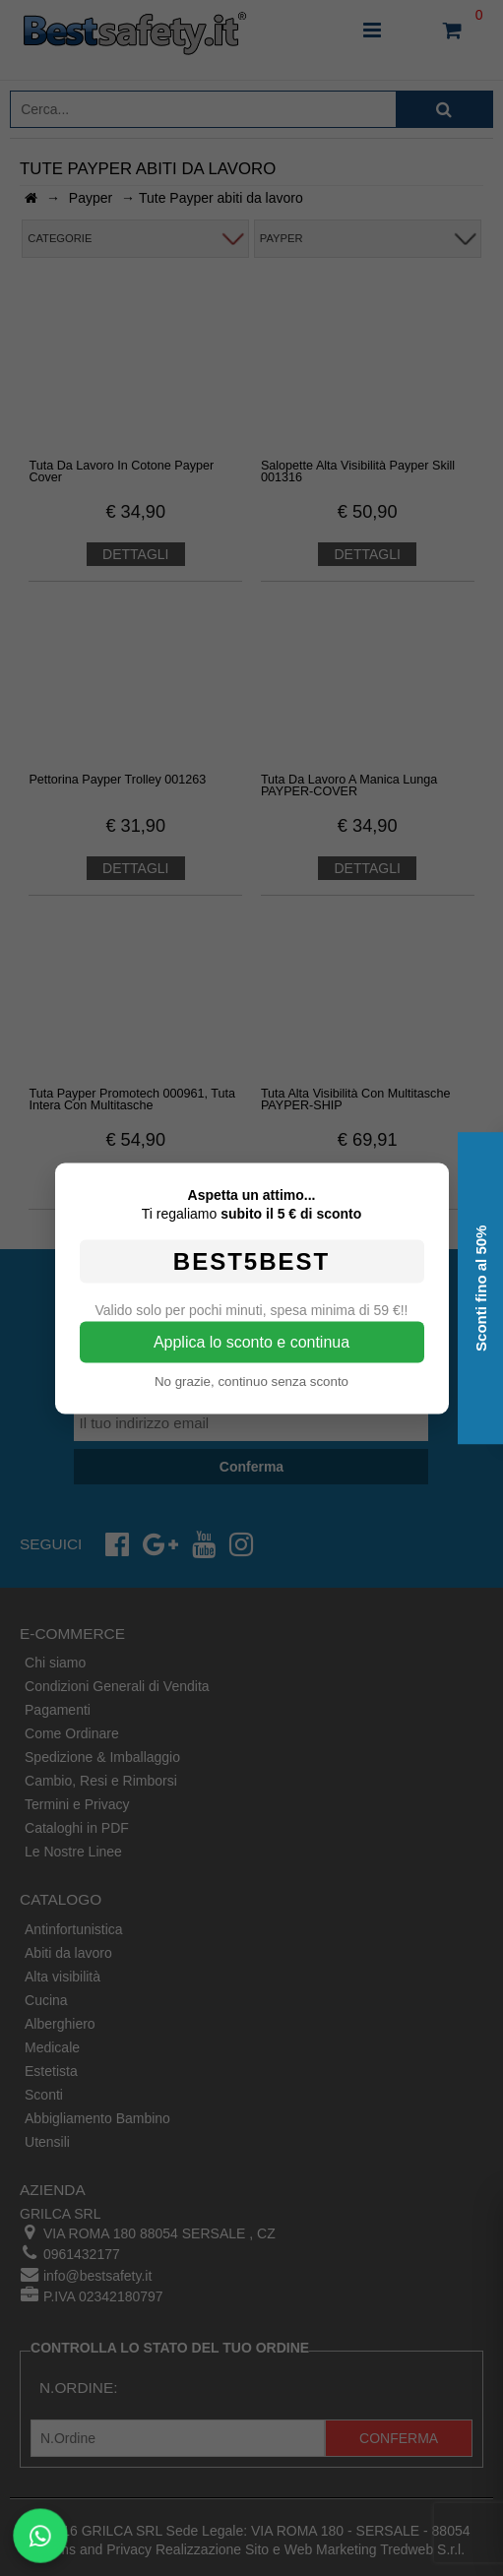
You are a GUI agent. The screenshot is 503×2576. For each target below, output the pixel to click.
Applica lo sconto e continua (251, 1341)
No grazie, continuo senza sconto (251, 1380)
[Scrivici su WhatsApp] (41, 2536)
